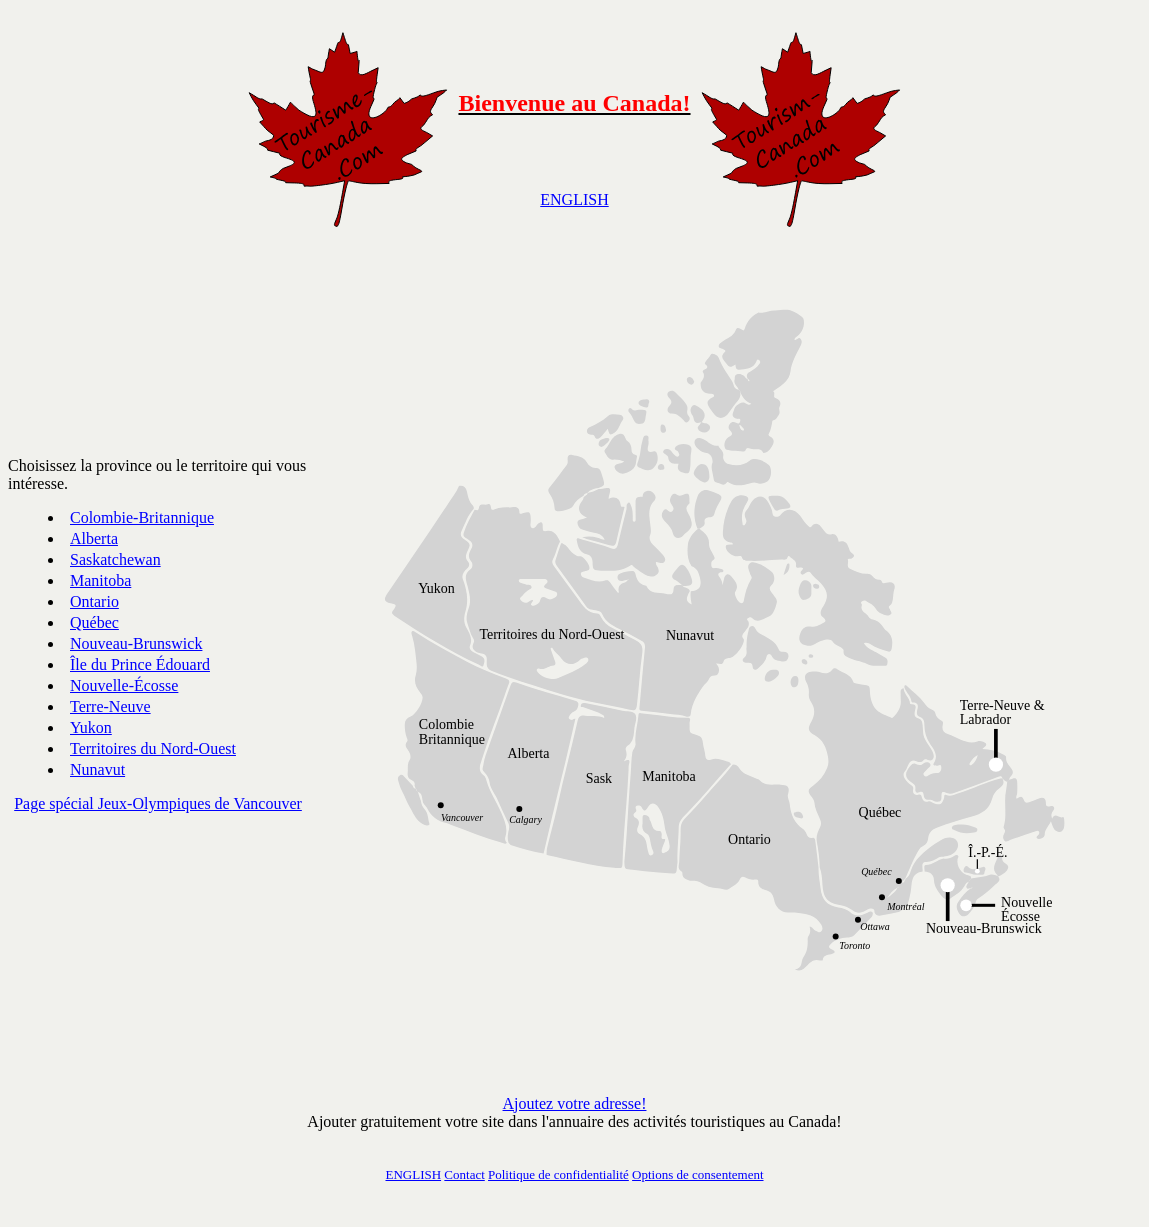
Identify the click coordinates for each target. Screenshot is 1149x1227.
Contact (464, 1174)
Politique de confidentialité (558, 1174)
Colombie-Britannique (142, 517)
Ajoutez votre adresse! (575, 1103)
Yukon (91, 727)
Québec (94, 622)
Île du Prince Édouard (140, 664)
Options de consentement (697, 1174)
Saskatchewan (115, 559)
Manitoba (100, 580)
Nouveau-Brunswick (136, 643)
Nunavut (97, 769)
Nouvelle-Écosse (124, 685)
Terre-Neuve (110, 706)
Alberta (94, 538)
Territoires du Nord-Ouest (153, 748)
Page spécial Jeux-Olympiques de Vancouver (158, 803)
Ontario (94, 601)
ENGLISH (574, 199)
